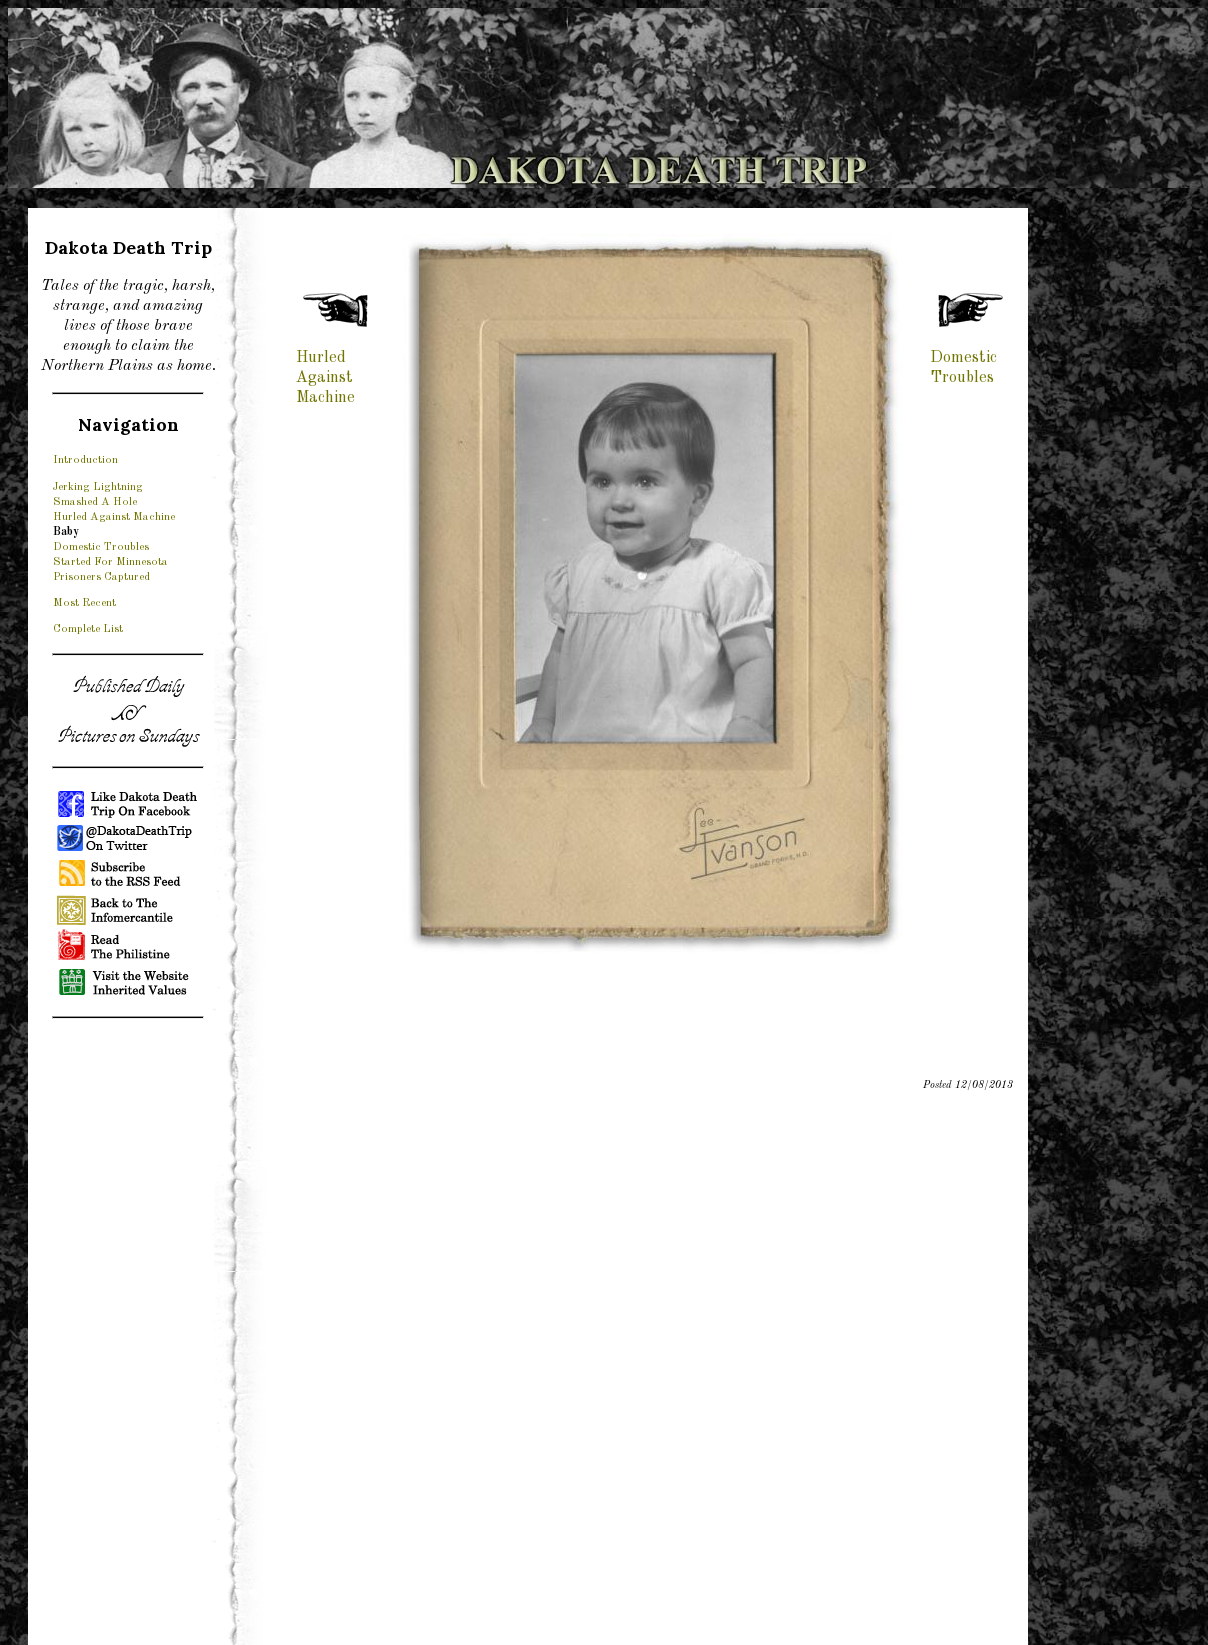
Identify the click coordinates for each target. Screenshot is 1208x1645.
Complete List (88, 629)
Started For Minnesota (110, 562)
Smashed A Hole (95, 502)
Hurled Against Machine (114, 517)
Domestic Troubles (101, 547)
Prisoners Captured (101, 577)
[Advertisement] (128, 1335)
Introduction (85, 460)
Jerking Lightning (98, 487)
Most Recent (84, 603)
